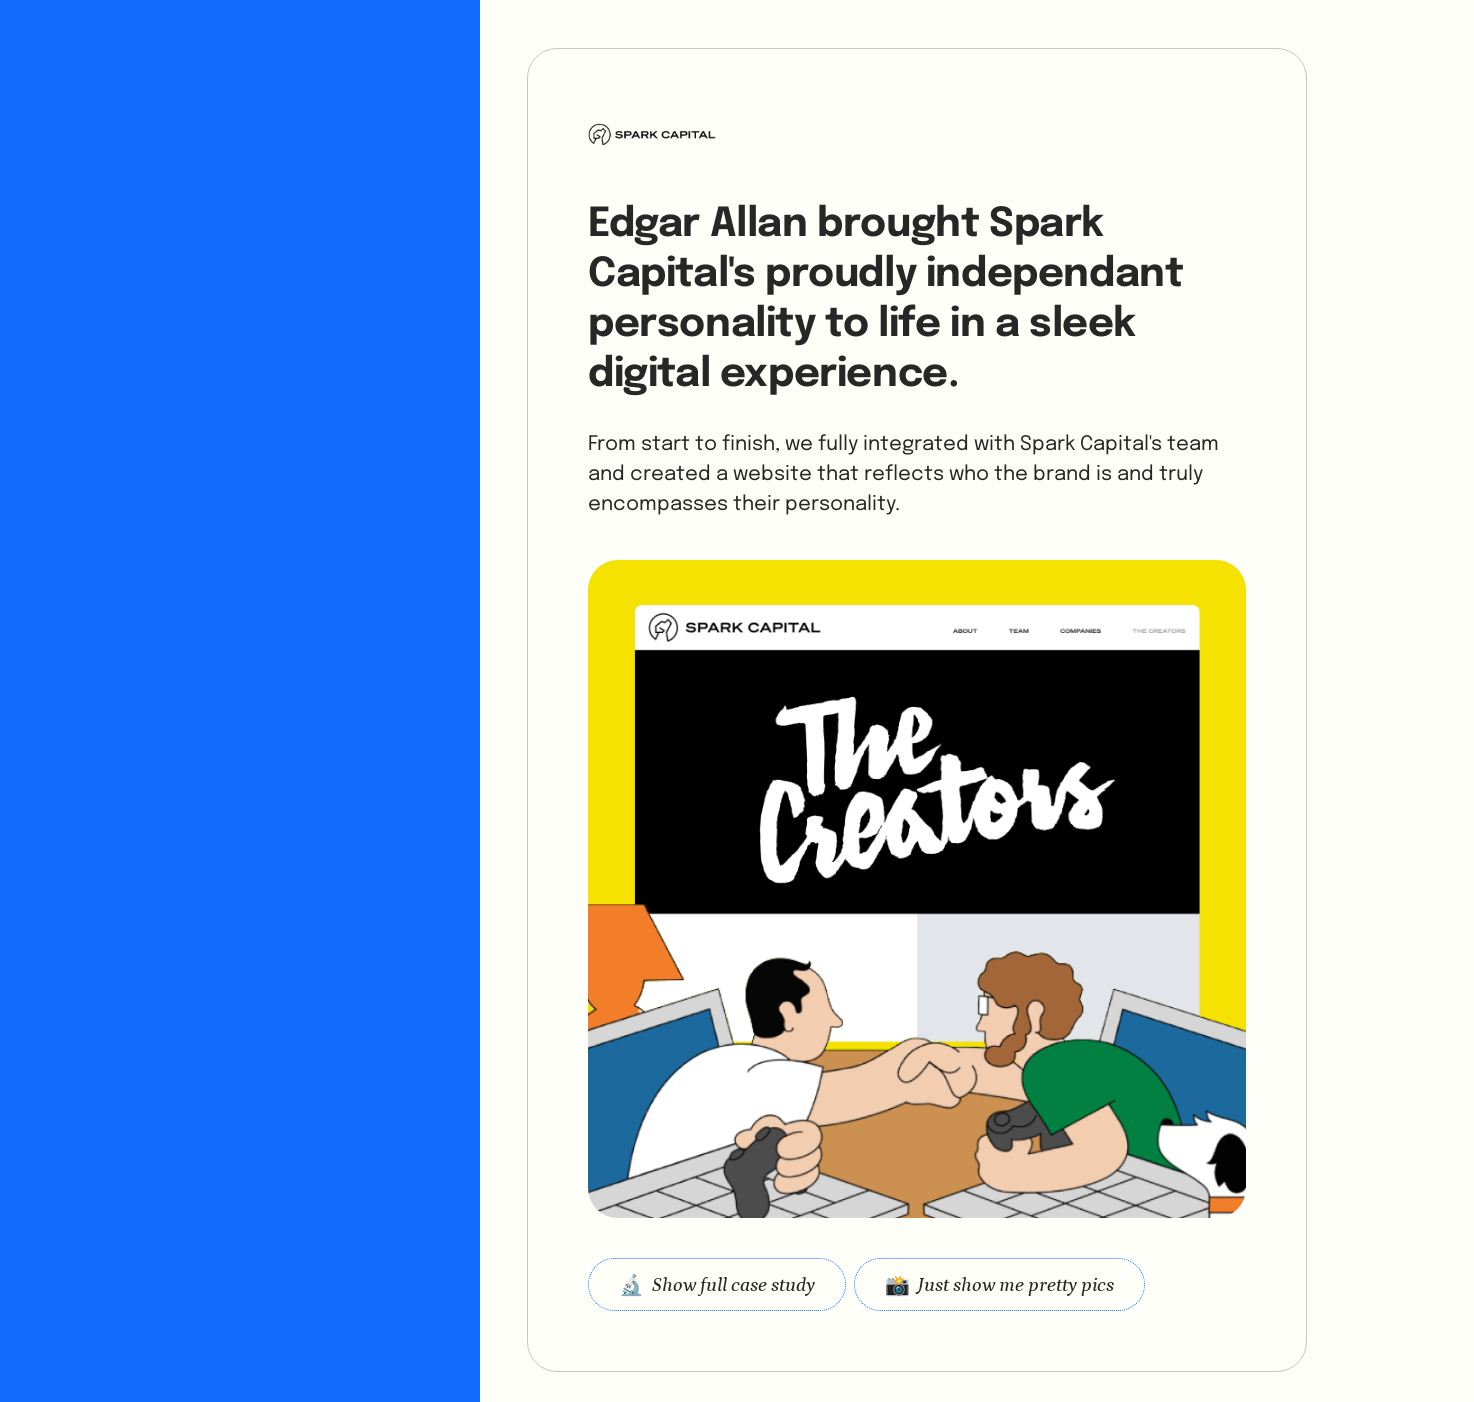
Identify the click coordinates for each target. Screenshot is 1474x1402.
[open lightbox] (999, 1284)
